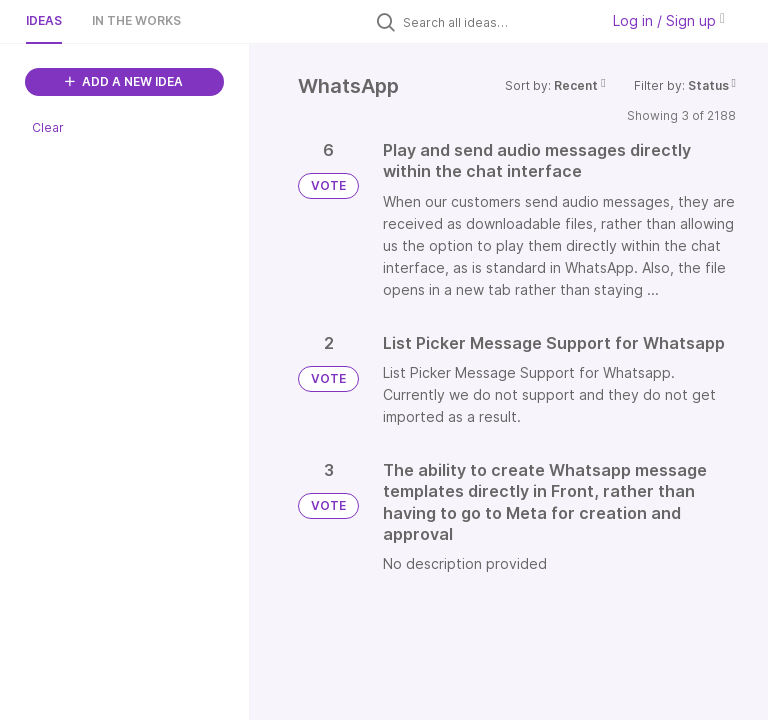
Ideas (44, 20)
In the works (136, 20)
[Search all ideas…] (496, 22)
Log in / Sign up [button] (669, 20)
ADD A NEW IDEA (124, 81)
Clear (48, 127)
